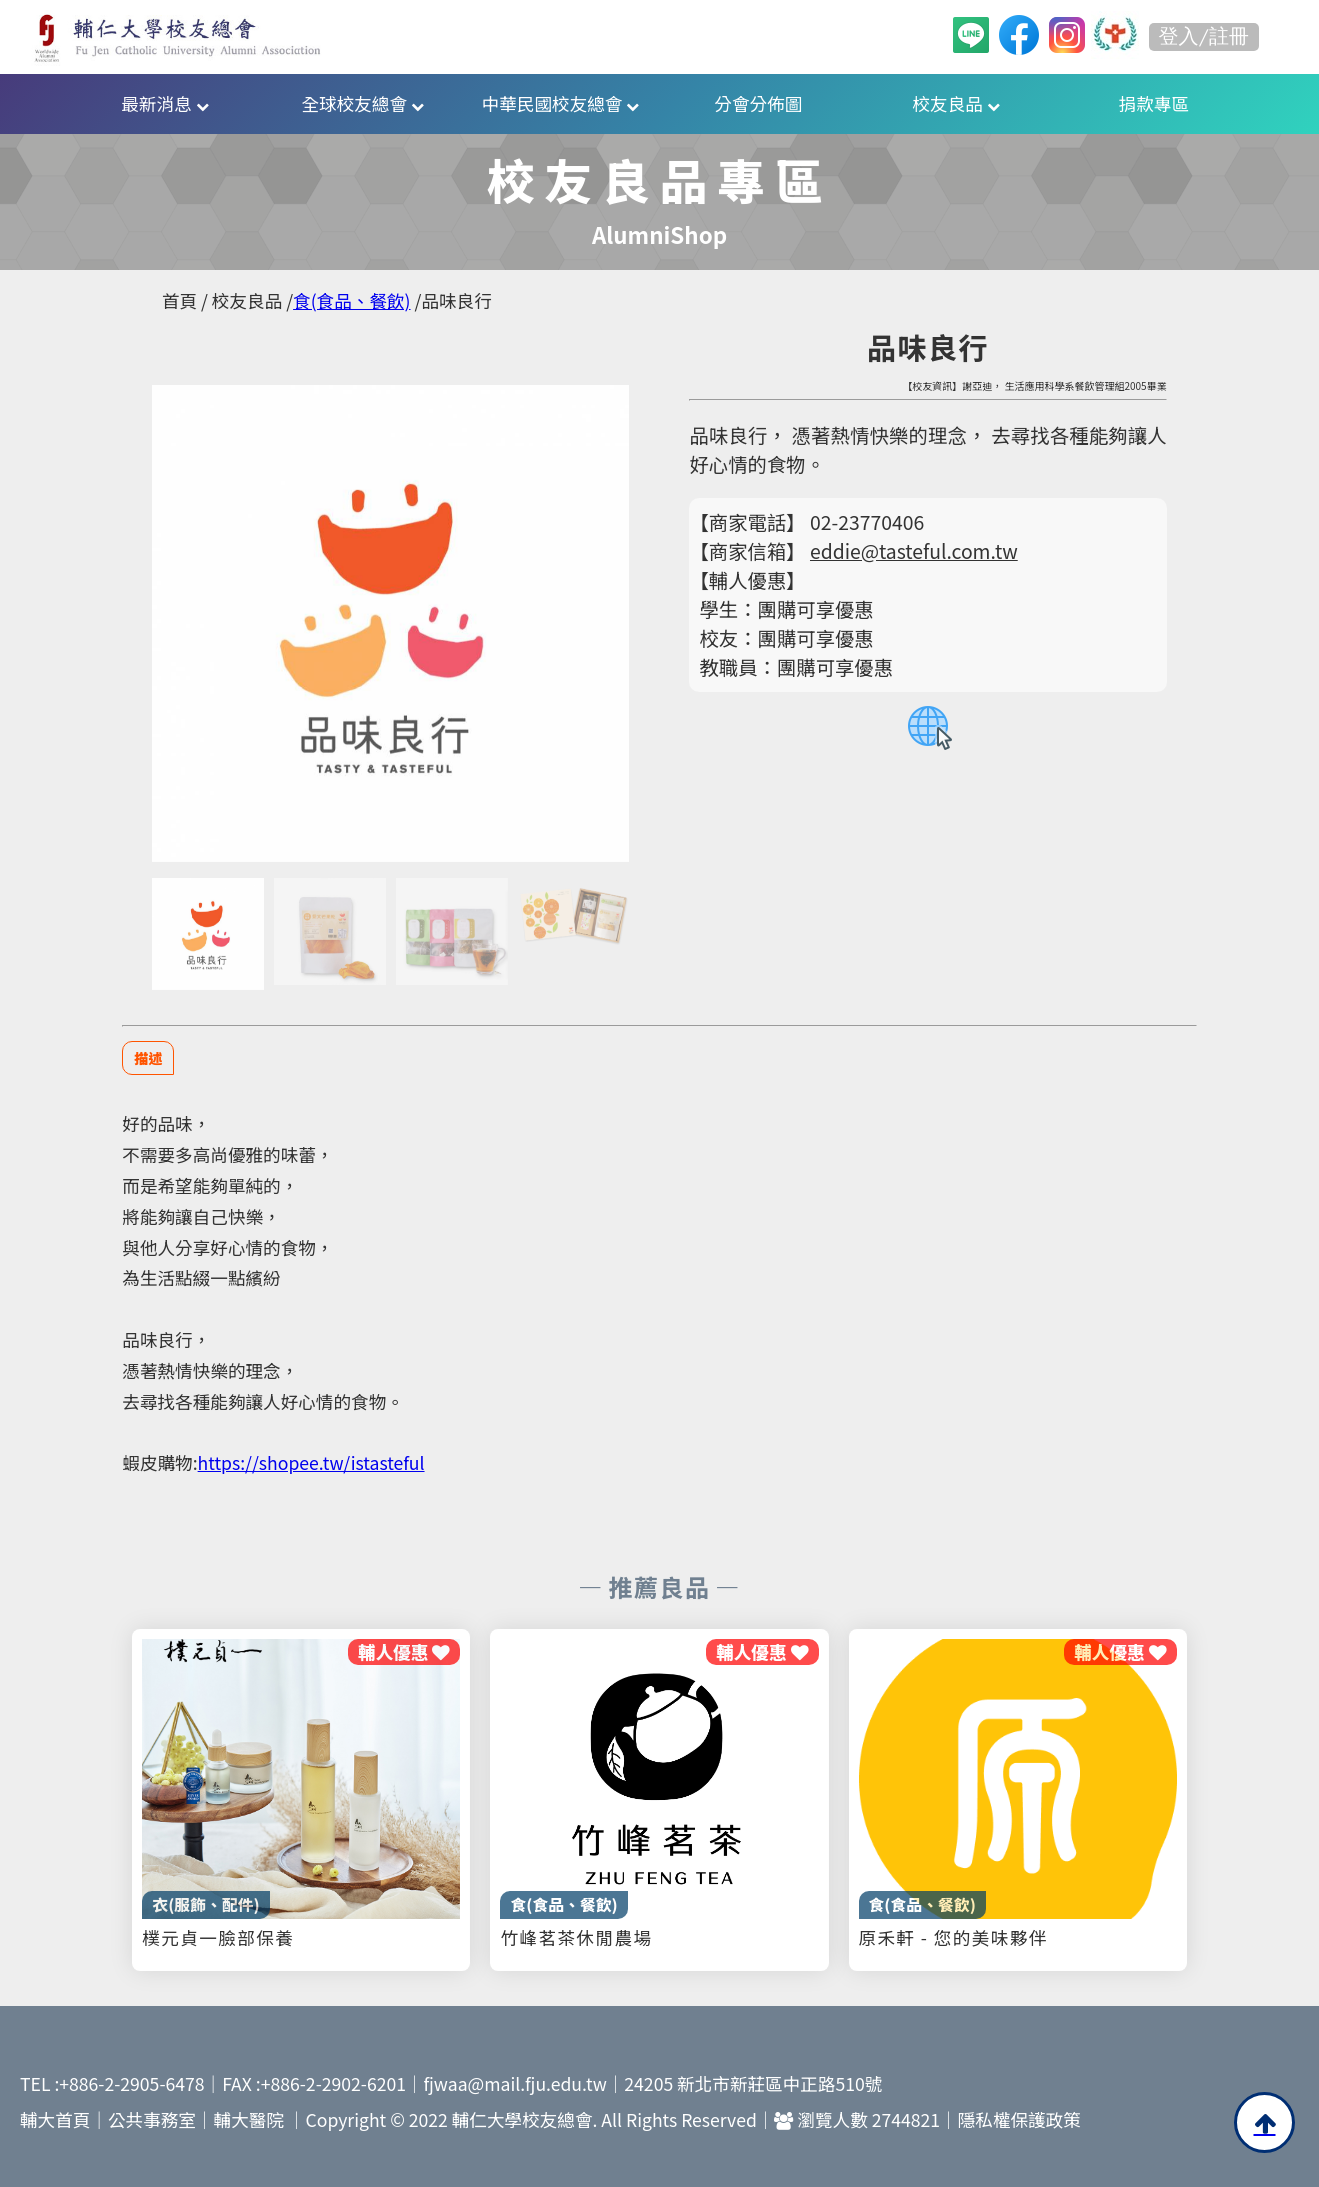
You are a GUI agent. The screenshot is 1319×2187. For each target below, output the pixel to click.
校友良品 (956, 103)
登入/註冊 (1204, 36)
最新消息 (164, 103)
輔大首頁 (55, 2119)
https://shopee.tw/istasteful (311, 1462)
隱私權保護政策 (1019, 2119)
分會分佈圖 (758, 103)
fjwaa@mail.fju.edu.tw (515, 2083)
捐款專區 (1154, 103)
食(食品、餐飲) (351, 300)
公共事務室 (152, 2119)
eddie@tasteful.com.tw (914, 551)
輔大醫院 (249, 2119)
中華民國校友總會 (561, 103)
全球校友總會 (362, 103)
